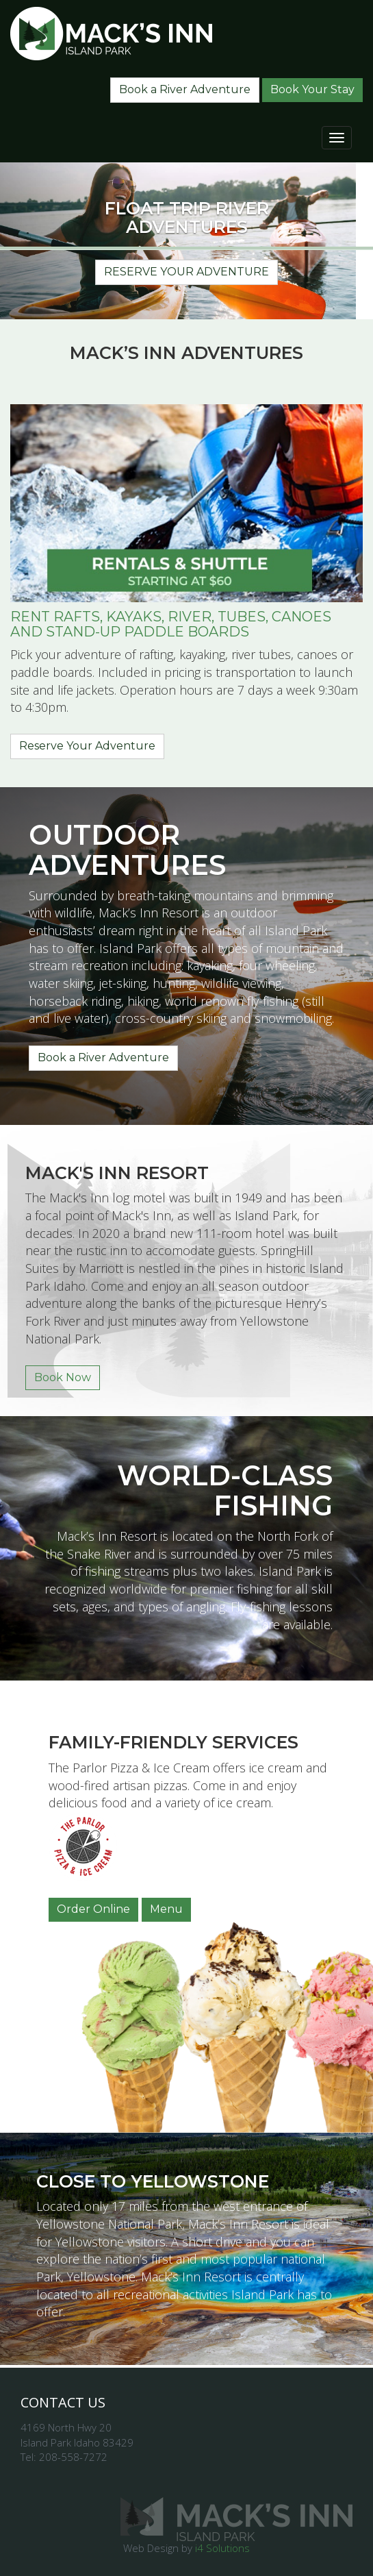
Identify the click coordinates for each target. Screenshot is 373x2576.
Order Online (93, 1909)
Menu (166, 1909)
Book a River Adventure (184, 89)
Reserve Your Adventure (186, 271)
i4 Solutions (222, 2548)
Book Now (62, 1377)
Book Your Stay (312, 89)
